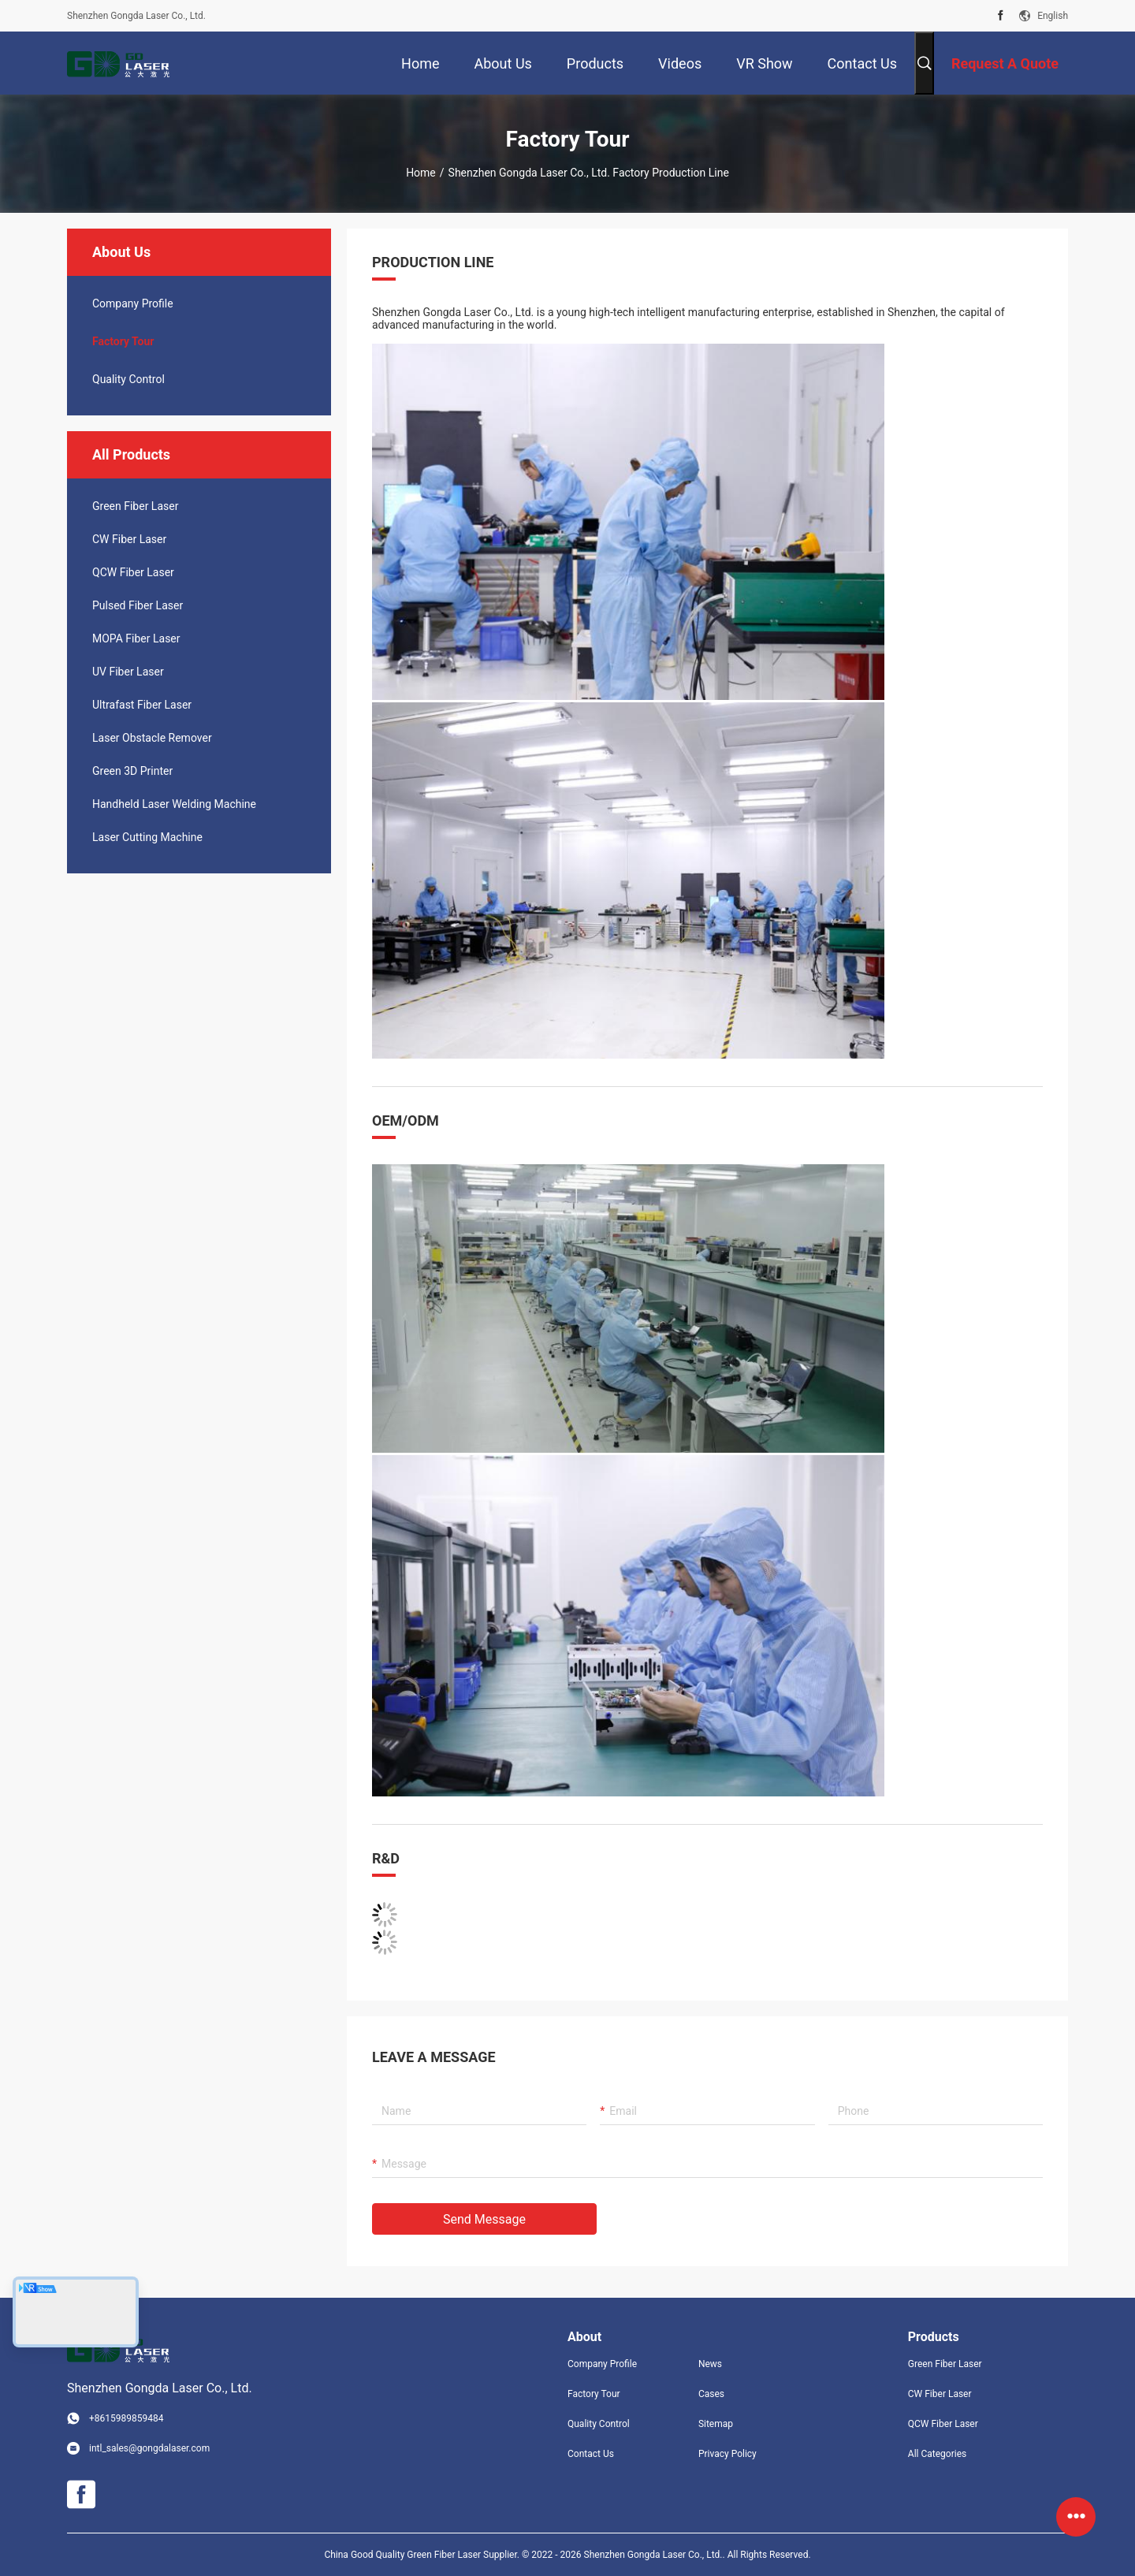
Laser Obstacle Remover (152, 737)
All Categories (937, 2453)
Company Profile (602, 2363)
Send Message (484, 2219)
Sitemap (715, 2423)
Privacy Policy (727, 2453)
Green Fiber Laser (135, 506)
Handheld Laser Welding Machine (174, 804)
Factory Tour (123, 341)
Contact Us (591, 2453)
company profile (132, 303)
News (710, 2363)
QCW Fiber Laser (133, 572)
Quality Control (128, 379)
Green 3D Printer (132, 771)
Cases (711, 2393)
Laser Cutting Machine (147, 837)
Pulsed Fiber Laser (137, 605)
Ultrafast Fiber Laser (142, 704)
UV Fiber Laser (128, 671)
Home (421, 172)
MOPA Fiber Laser (136, 638)
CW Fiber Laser (129, 539)
